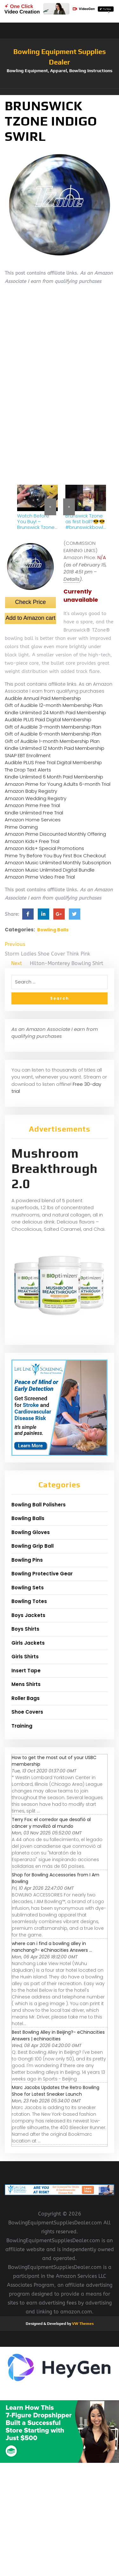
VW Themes (82, 2323)
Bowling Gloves (30, 1532)
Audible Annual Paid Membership (43, 698)
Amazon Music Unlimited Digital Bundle (50, 870)
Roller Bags (25, 1698)
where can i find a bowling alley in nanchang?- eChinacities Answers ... (52, 1946)
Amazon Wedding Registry (35, 798)
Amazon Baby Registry (31, 791)
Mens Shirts (26, 1684)
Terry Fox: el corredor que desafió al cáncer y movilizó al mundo (51, 1822)
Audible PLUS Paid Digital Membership (48, 719)
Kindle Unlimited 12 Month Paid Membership (54, 748)
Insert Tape (26, 1670)
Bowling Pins (27, 1560)
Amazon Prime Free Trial (32, 805)
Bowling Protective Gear (42, 1573)
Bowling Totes (29, 1601)
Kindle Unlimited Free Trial (34, 812)
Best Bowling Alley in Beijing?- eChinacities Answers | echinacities (58, 2035)
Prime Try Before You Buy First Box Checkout (55, 855)
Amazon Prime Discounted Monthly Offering (55, 834)
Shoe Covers (27, 1712)
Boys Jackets (28, 1615)
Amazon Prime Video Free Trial (40, 877)
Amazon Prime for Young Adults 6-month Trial (57, 784)
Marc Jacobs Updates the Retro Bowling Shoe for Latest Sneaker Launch (55, 2090)
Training (21, 1726)
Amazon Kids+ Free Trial (32, 841)
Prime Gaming (21, 827)
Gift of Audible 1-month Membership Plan (52, 741)
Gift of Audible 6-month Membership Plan (53, 733)
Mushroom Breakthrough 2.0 (54, 1168)
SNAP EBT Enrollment (28, 755)
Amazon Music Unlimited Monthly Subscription (58, 862)
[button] (59, 92)
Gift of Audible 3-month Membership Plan (53, 726)
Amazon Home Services (33, 819)
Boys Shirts (25, 1629)
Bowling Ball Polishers (38, 1504)
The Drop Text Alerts (28, 769)
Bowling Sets (27, 1587)
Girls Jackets (28, 1643)
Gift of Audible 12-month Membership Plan (53, 705)
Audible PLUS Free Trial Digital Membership (53, 762)
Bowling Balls (53, 930)
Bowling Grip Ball (32, 1546)
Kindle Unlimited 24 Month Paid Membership (55, 712)
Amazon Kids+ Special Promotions (44, 848)
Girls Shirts (25, 1656)
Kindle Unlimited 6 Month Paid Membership (54, 776)
